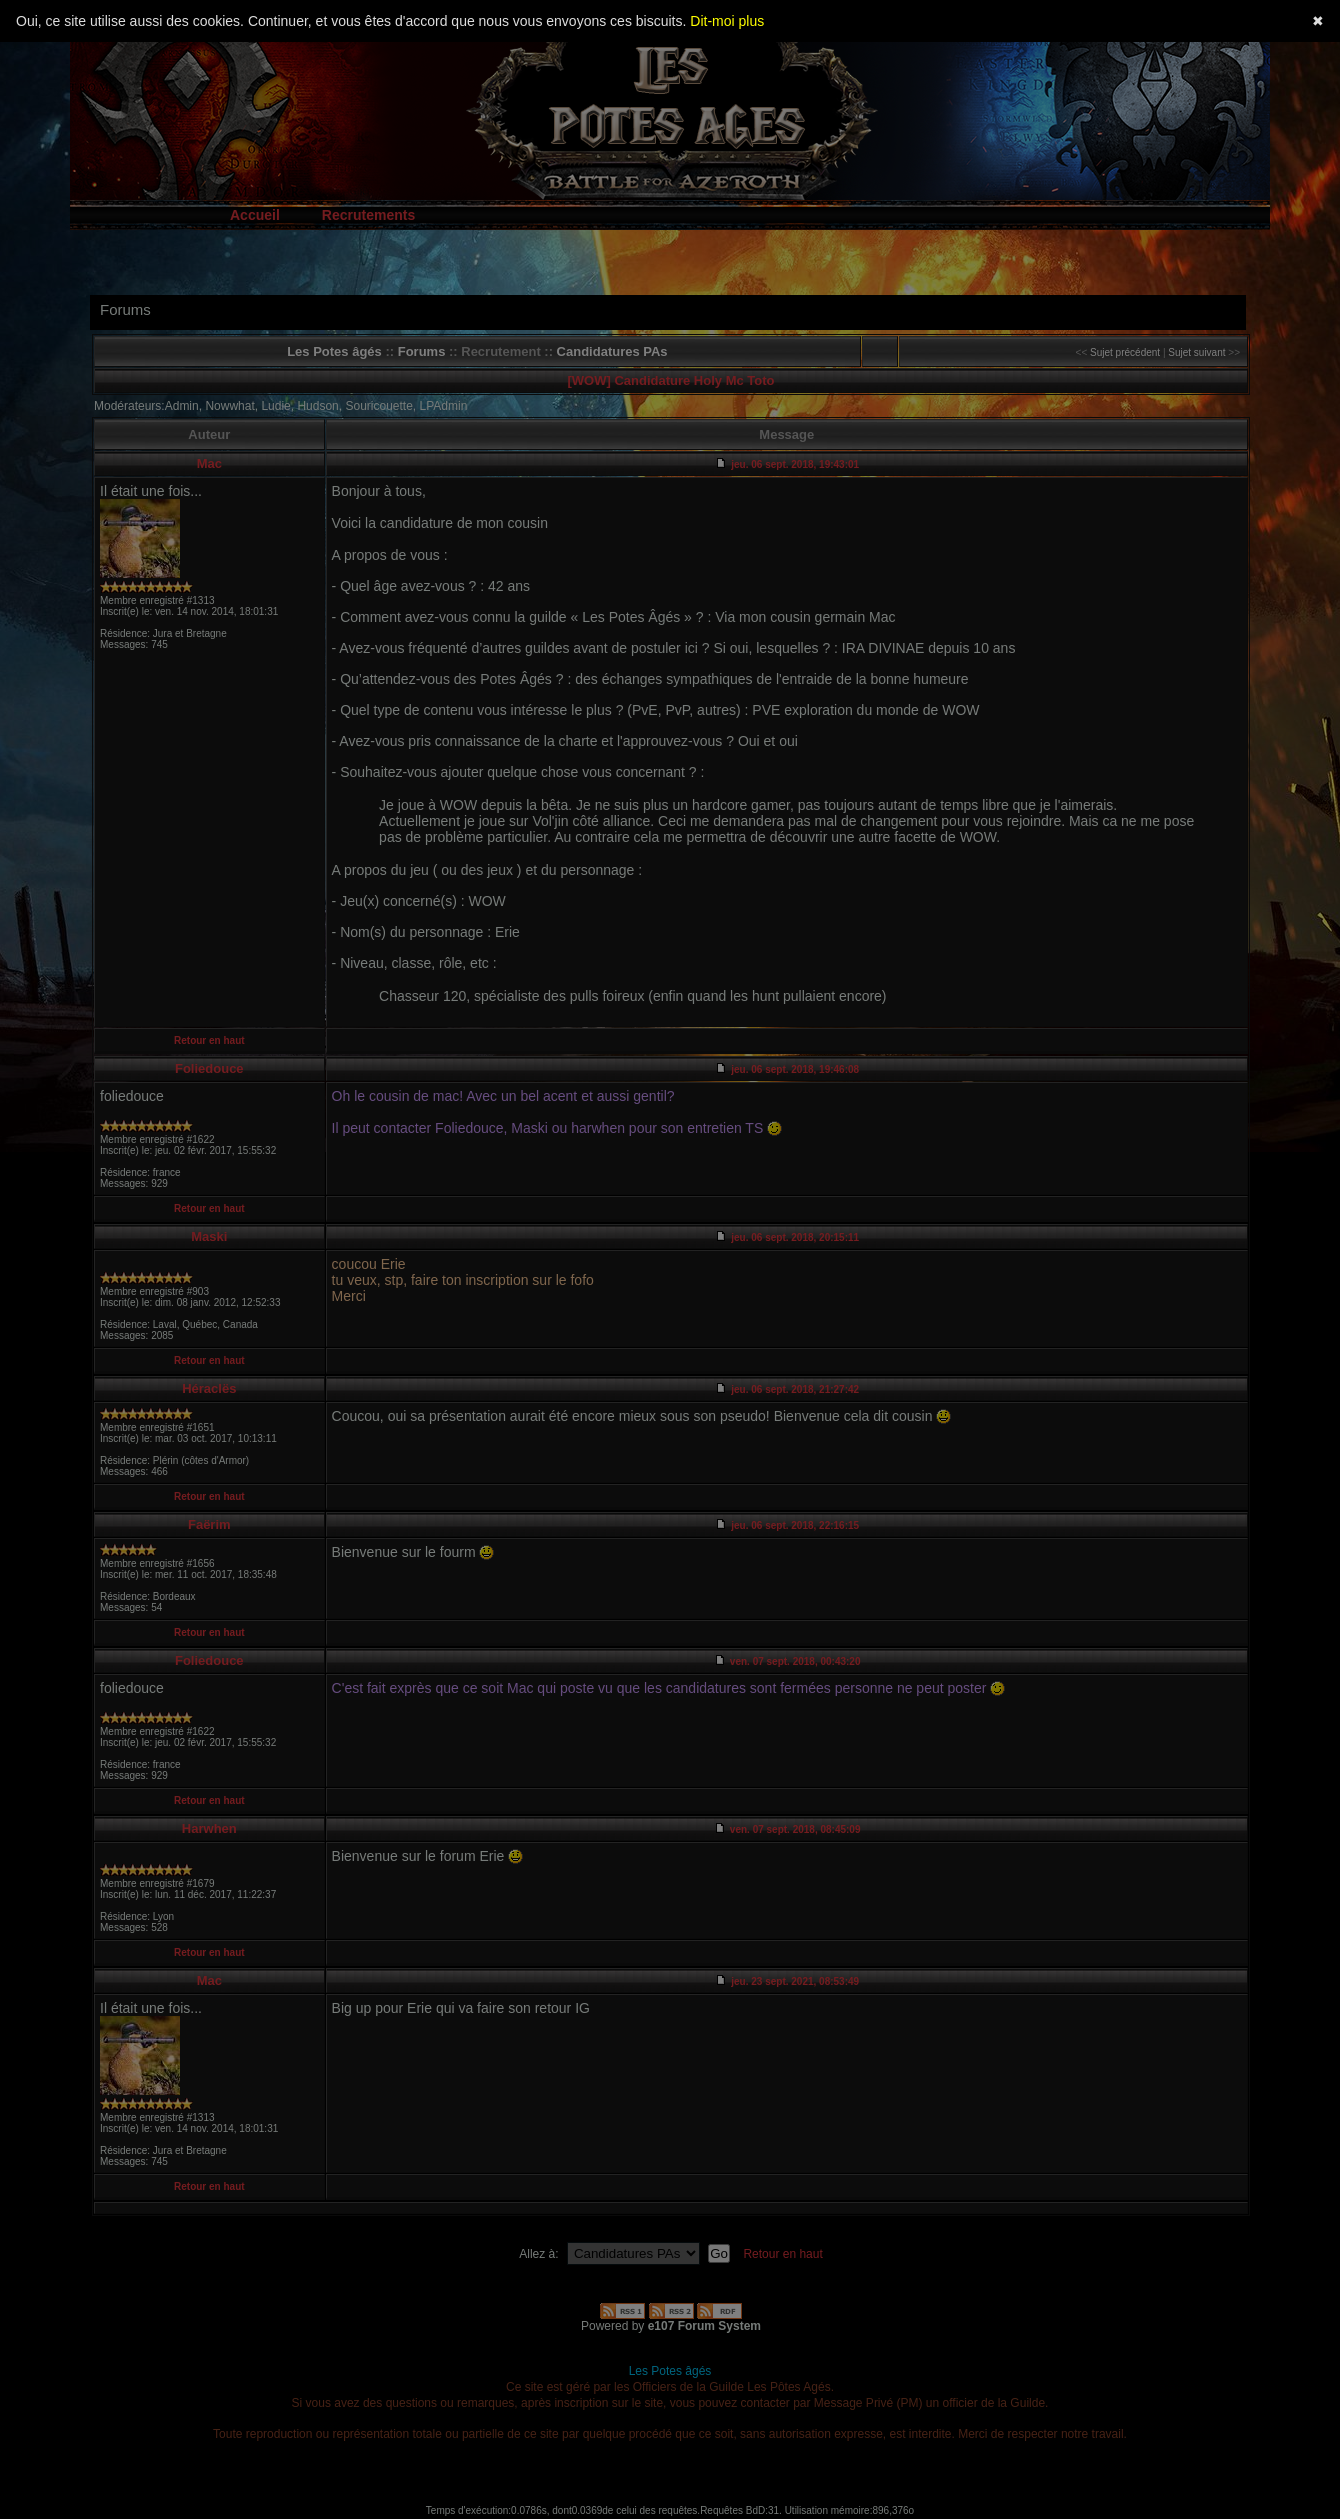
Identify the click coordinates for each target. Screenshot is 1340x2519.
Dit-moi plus (727, 21)
